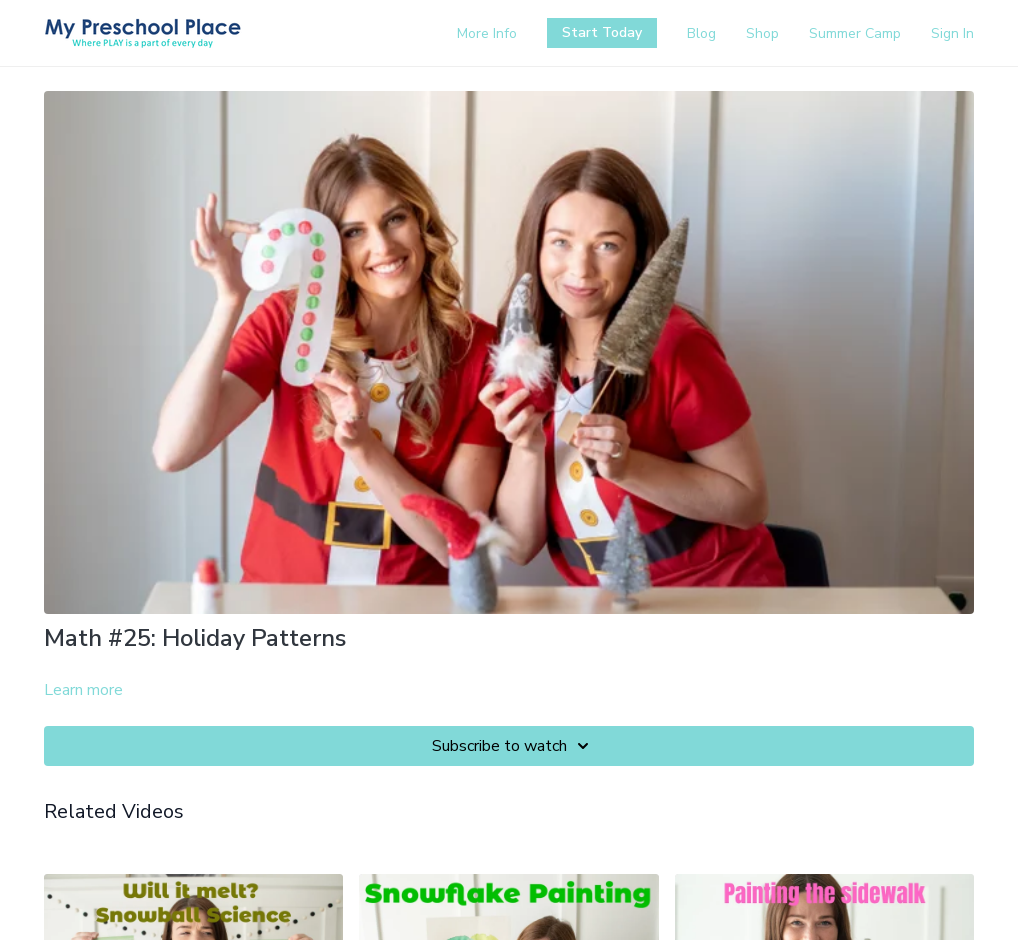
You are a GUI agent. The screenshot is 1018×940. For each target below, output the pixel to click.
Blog (701, 33)
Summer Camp (855, 33)
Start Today (602, 32)
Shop (762, 33)
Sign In (952, 33)
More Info (487, 33)
